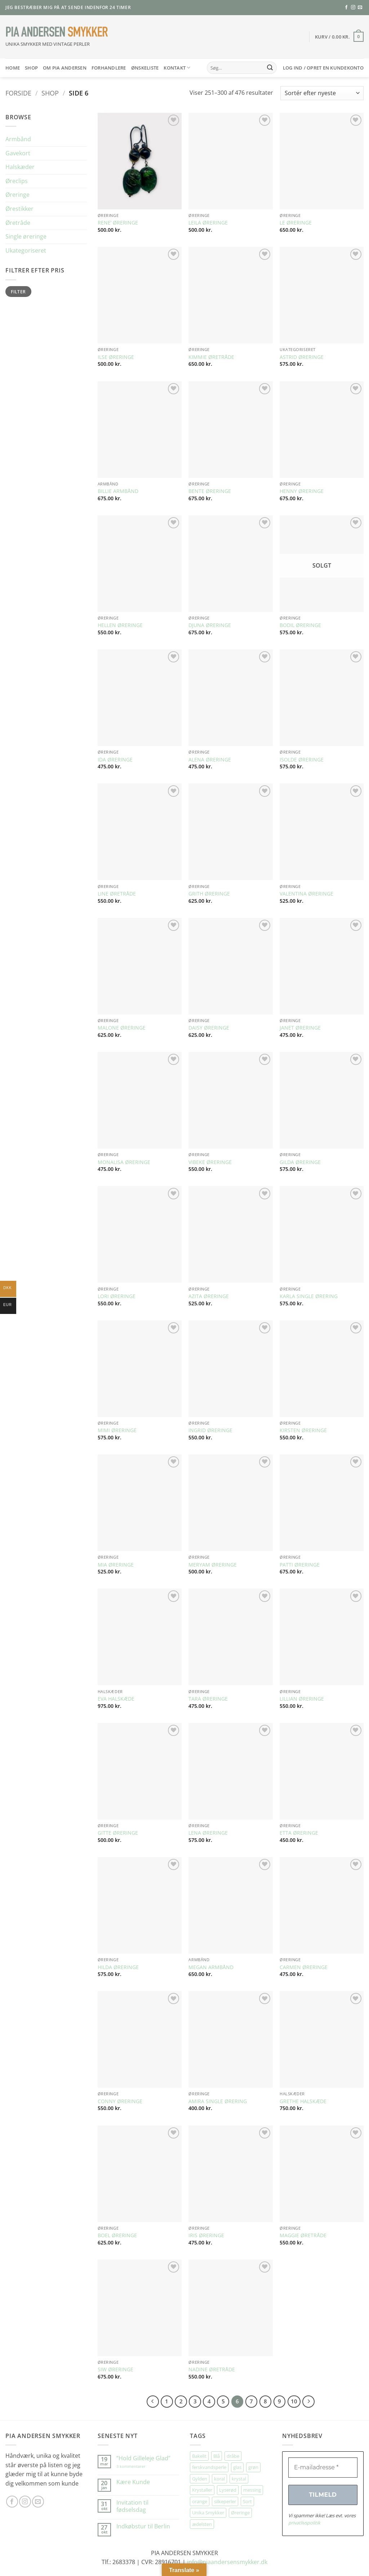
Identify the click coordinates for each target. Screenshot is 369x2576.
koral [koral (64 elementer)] (219, 2478)
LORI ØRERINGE (116, 1296)
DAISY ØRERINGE (208, 1028)
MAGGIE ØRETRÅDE (303, 2235)
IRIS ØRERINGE (206, 2235)
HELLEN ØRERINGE (120, 625)
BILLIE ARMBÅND (118, 491)
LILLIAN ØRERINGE (302, 1699)
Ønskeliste (145, 68)
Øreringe (17, 195)
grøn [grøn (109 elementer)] (253, 2467)
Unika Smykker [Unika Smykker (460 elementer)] (208, 2512)
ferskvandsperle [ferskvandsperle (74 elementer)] (209, 2467)
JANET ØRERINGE (300, 1028)
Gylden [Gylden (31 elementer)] (199, 2478)
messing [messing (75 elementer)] (252, 2490)
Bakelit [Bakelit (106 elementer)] (199, 2456)
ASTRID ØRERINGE (302, 357)
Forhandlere (109, 68)
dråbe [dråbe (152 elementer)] (233, 2456)
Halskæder (20, 167)
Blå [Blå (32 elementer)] (216, 2456)
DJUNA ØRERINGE (209, 625)
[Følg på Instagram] (353, 7)
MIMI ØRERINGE (117, 1430)
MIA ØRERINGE (116, 1565)
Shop (50, 92)
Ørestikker (19, 209)
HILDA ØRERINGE (118, 1967)
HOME (12, 68)
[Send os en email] (360, 7)
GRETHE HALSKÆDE (303, 2101)
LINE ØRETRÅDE (117, 894)
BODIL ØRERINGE (300, 625)
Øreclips (16, 181)
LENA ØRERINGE (208, 1833)
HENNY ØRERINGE (302, 491)
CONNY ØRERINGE (120, 2101)
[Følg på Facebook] (346, 7)
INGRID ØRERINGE (210, 1430)
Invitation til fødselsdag (132, 2506)
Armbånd (18, 139)
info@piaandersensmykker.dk (227, 2562)
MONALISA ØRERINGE (124, 1162)
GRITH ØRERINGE (209, 894)
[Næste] (308, 2401)
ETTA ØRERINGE (299, 1833)
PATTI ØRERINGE (300, 1565)
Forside (18, 92)
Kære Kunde (133, 2482)
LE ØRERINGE (296, 222)
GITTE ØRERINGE (118, 1833)
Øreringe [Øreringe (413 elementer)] (240, 2512)
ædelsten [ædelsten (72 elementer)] (202, 2524)
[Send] (270, 68)
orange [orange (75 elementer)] (199, 2501)
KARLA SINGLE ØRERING (309, 1296)
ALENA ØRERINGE (209, 759)
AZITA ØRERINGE (208, 1296)
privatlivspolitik (304, 2522)
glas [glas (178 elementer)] (237, 2467)
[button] (339, 37)
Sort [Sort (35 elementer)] (247, 2501)
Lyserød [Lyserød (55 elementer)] (227, 2490)
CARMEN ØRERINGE (304, 1967)
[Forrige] (153, 2401)
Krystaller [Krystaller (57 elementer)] (202, 2490)
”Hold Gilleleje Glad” (143, 2458)
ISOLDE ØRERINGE (302, 759)
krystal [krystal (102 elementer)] (239, 2478)
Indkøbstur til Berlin (143, 2526)
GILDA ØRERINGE (300, 1162)
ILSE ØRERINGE (116, 357)
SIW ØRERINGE (115, 2369)
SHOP (31, 68)
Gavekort (17, 153)
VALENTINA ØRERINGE (306, 894)
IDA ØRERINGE (115, 759)
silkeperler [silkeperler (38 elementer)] (225, 2501)
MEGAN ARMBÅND (211, 1967)
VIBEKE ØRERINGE (210, 1162)
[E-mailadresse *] (322, 2467)
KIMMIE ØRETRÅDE (211, 357)
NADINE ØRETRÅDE (211, 2369)
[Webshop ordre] (322, 93)
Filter (18, 291)
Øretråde (17, 223)
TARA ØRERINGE (208, 1699)
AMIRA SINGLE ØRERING (217, 2101)
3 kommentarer (138, 2466)
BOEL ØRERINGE (117, 2235)
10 (294, 2401)
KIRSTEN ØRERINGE (303, 1430)
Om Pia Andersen (64, 68)
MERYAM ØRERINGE (212, 1565)
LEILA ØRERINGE (208, 222)
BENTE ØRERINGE (209, 491)
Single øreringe (25, 236)
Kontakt (177, 67)
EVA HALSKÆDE (116, 1699)
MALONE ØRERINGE (122, 1028)
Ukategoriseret (25, 250)
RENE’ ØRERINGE (118, 222)
